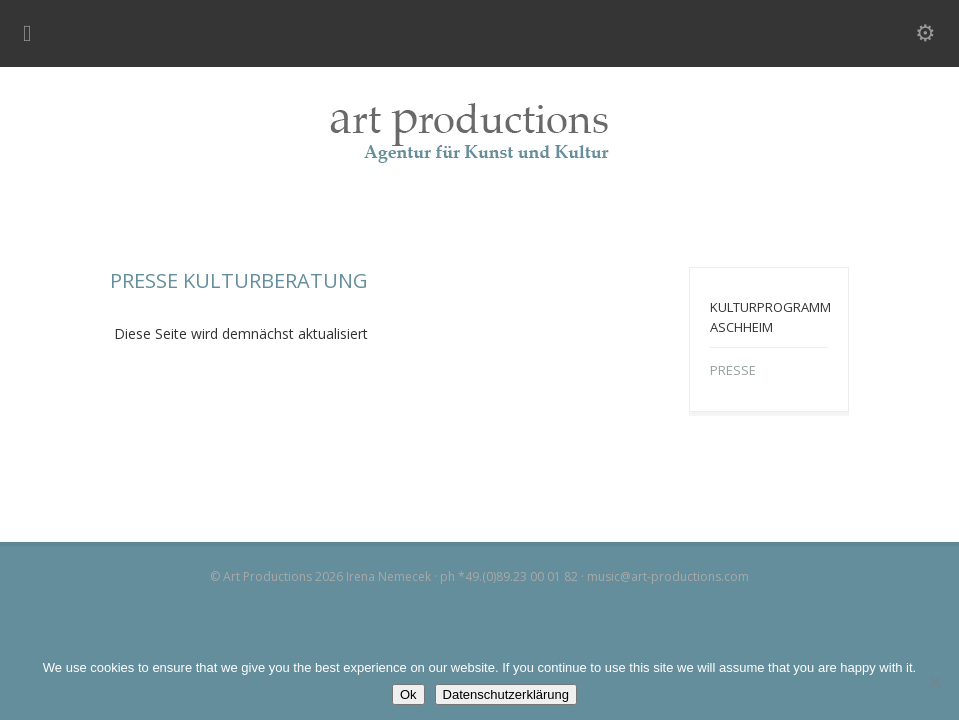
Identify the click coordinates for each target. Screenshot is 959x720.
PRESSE (733, 370)
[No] (934, 682)
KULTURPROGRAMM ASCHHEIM (770, 317)
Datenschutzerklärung (506, 694)
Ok (408, 694)
